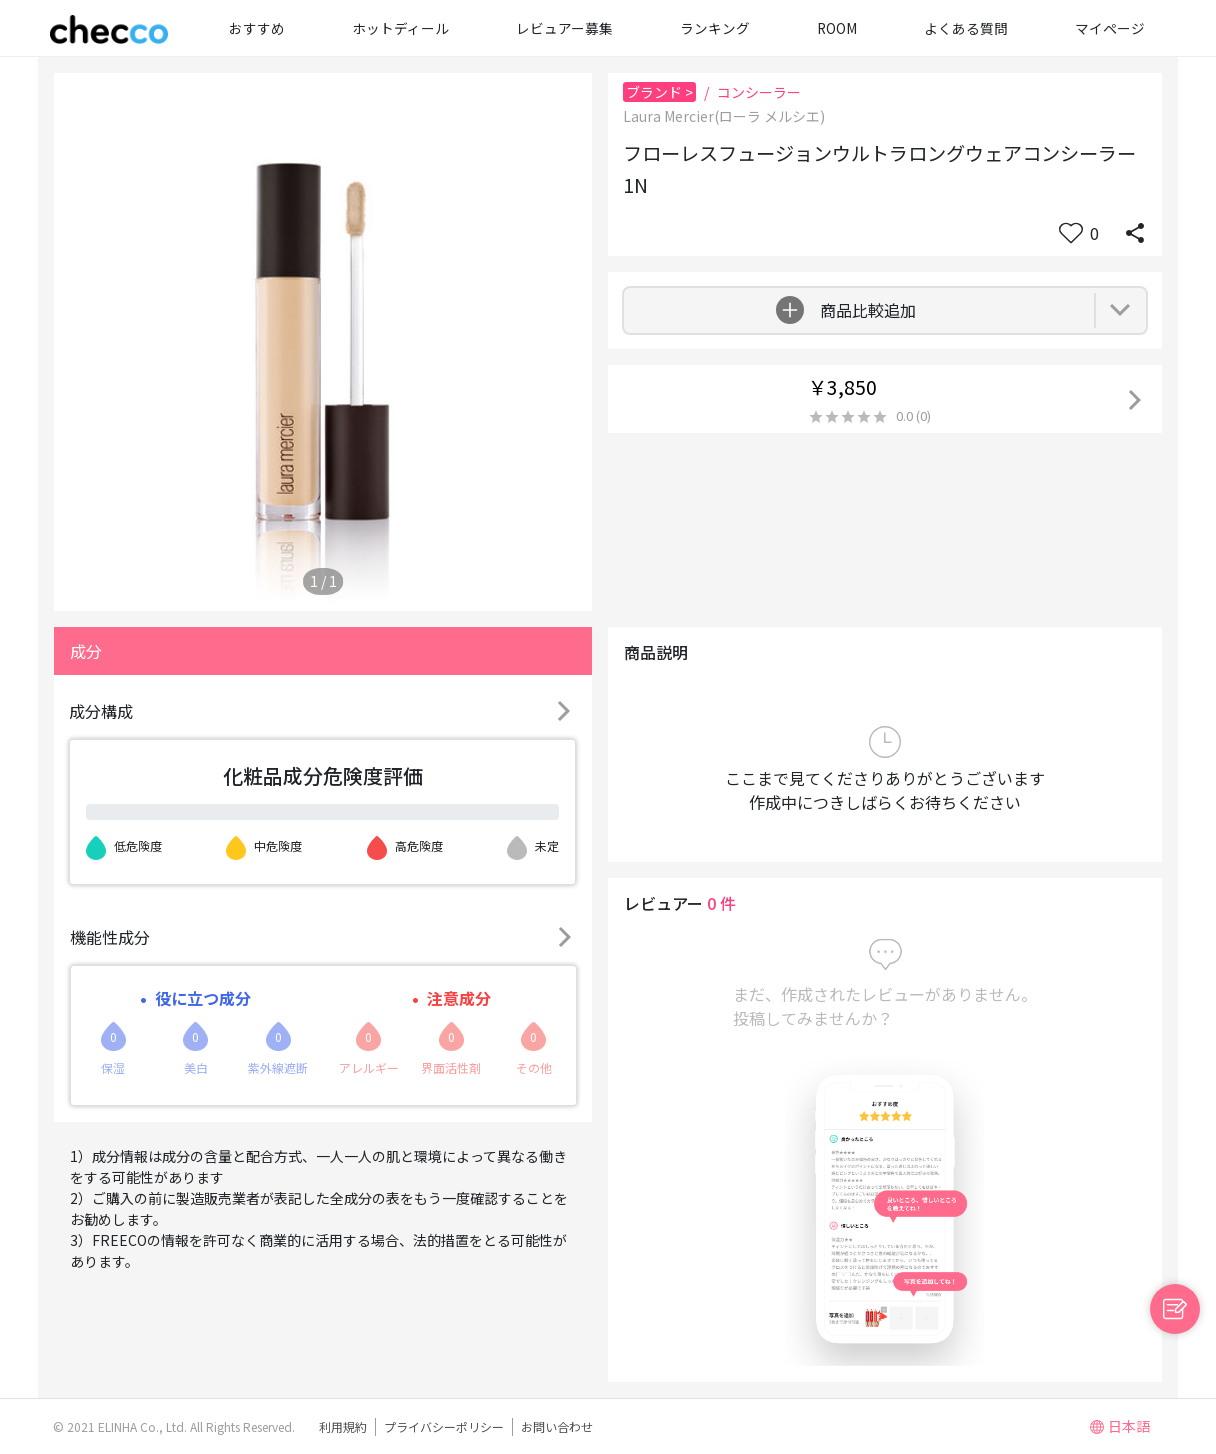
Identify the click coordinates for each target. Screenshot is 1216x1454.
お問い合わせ (557, 1426)
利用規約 (343, 1426)
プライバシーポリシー (444, 1426)
